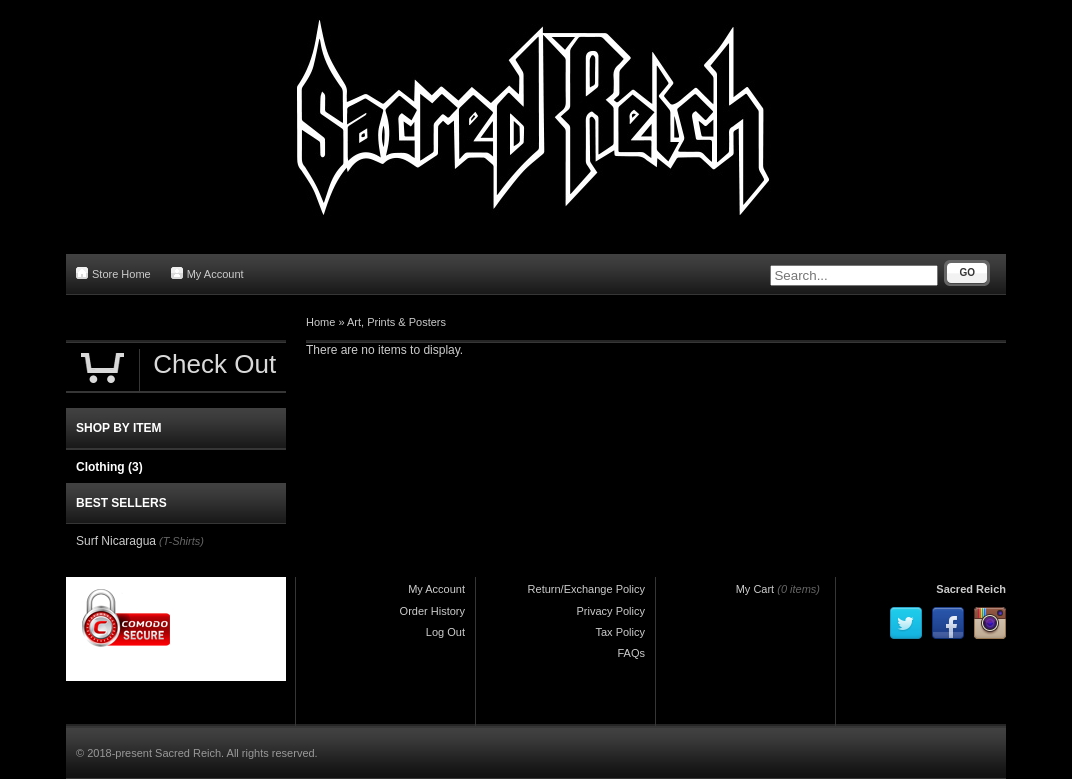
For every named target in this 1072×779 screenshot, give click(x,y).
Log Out (445, 632)
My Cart (755, 589)
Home (320, 322)
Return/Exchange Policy (586, 589)
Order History (432, 611)
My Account (207, 273)
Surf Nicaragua (116, 541)
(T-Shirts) (181, 541)
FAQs (631, 653)
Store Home (113, 273)
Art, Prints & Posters (396, 322)
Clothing (109, 467)
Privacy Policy (611, 611)
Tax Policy (620, 632)
